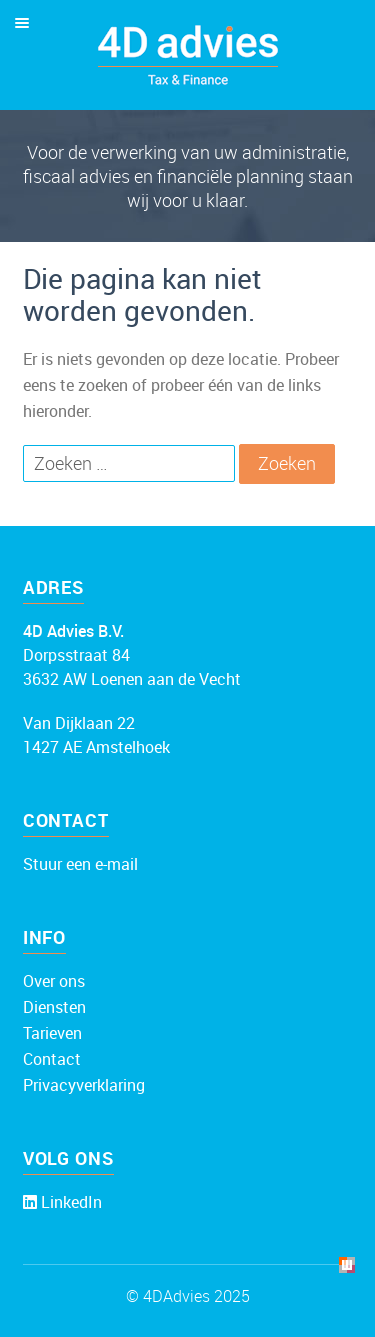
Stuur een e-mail (80, 864)
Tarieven (52, 1033)
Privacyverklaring (84, 1085)
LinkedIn (69, 1202)
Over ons (54, 981)
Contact (52, 1059)
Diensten (54, 1007)
